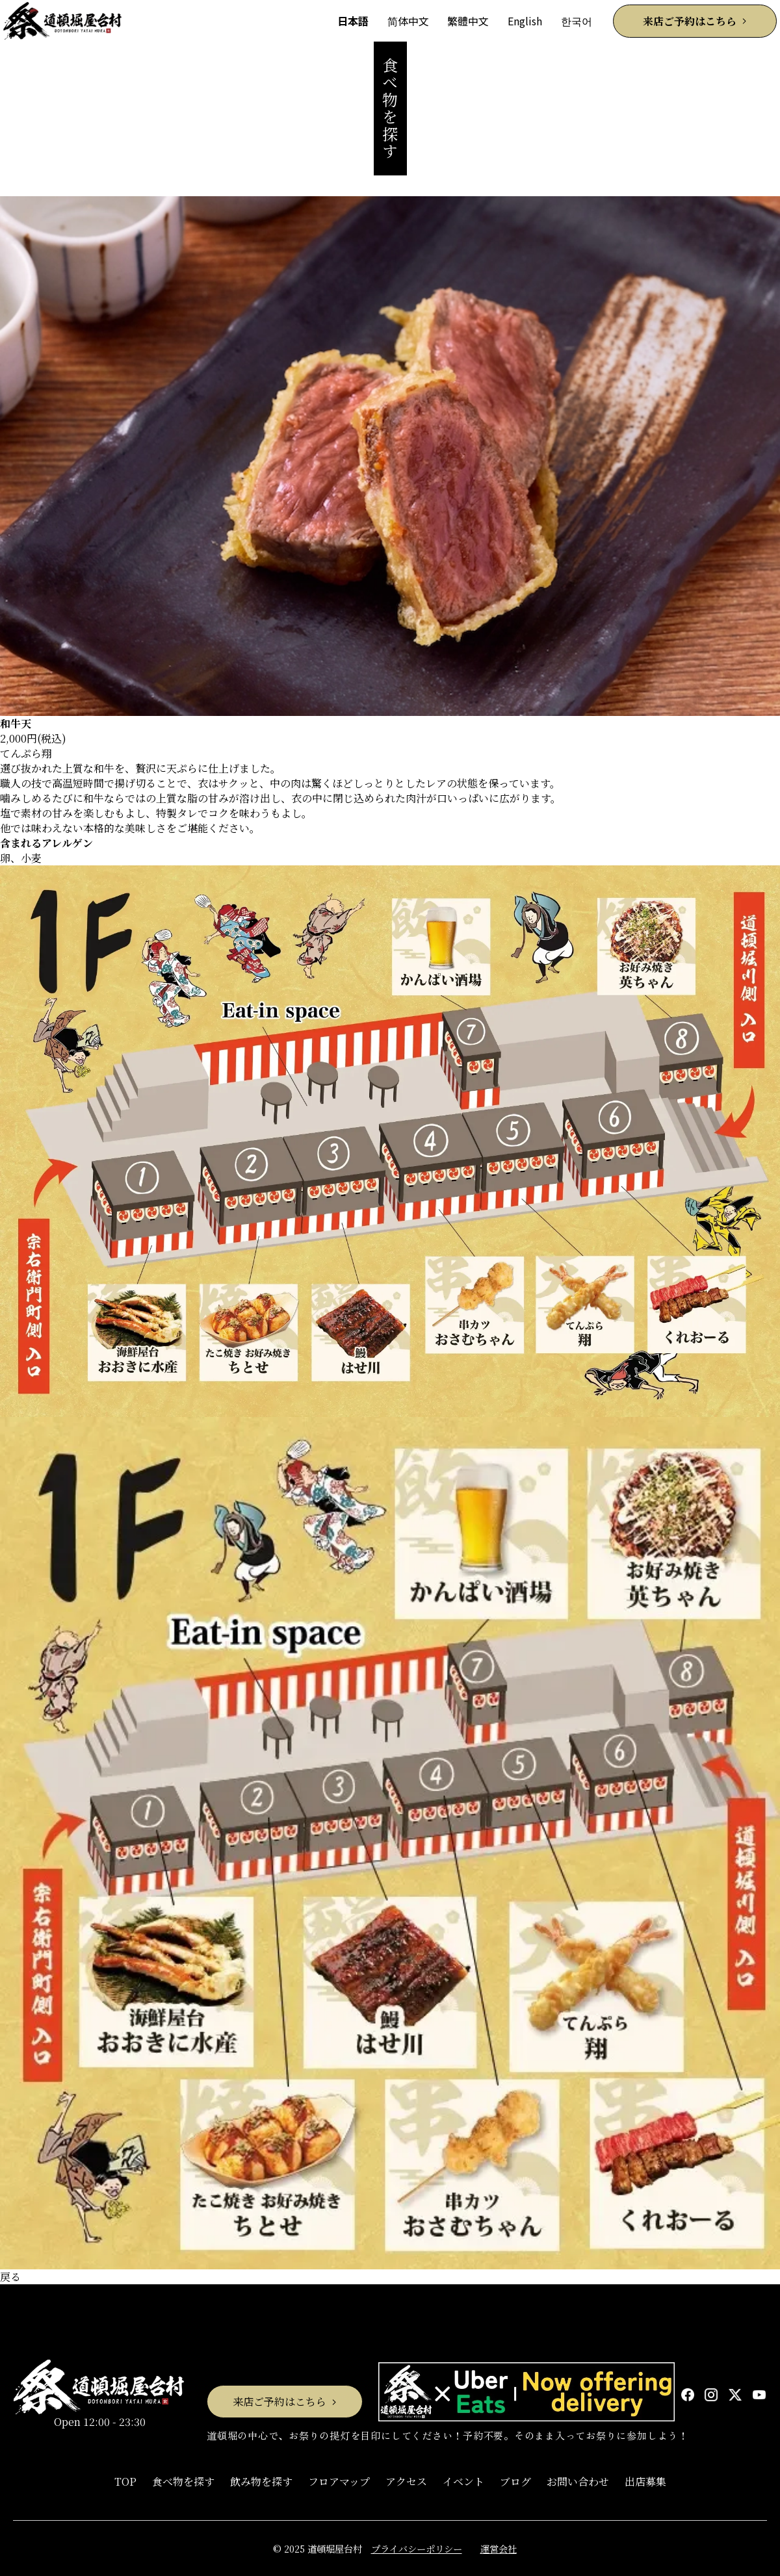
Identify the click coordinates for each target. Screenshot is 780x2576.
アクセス (406, 2481)
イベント (463, 2481)
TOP (125, 2481)
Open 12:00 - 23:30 (99, 2394)
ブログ (515, 2481)
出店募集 (645, 2481)
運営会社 (498, 2548)
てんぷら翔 (26, 753)
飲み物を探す (261, 2481)
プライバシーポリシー (416, 2548)
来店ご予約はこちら (689, 21)
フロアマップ (339, 2481)
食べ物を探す (183, 2481)
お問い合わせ (578, 2481)
